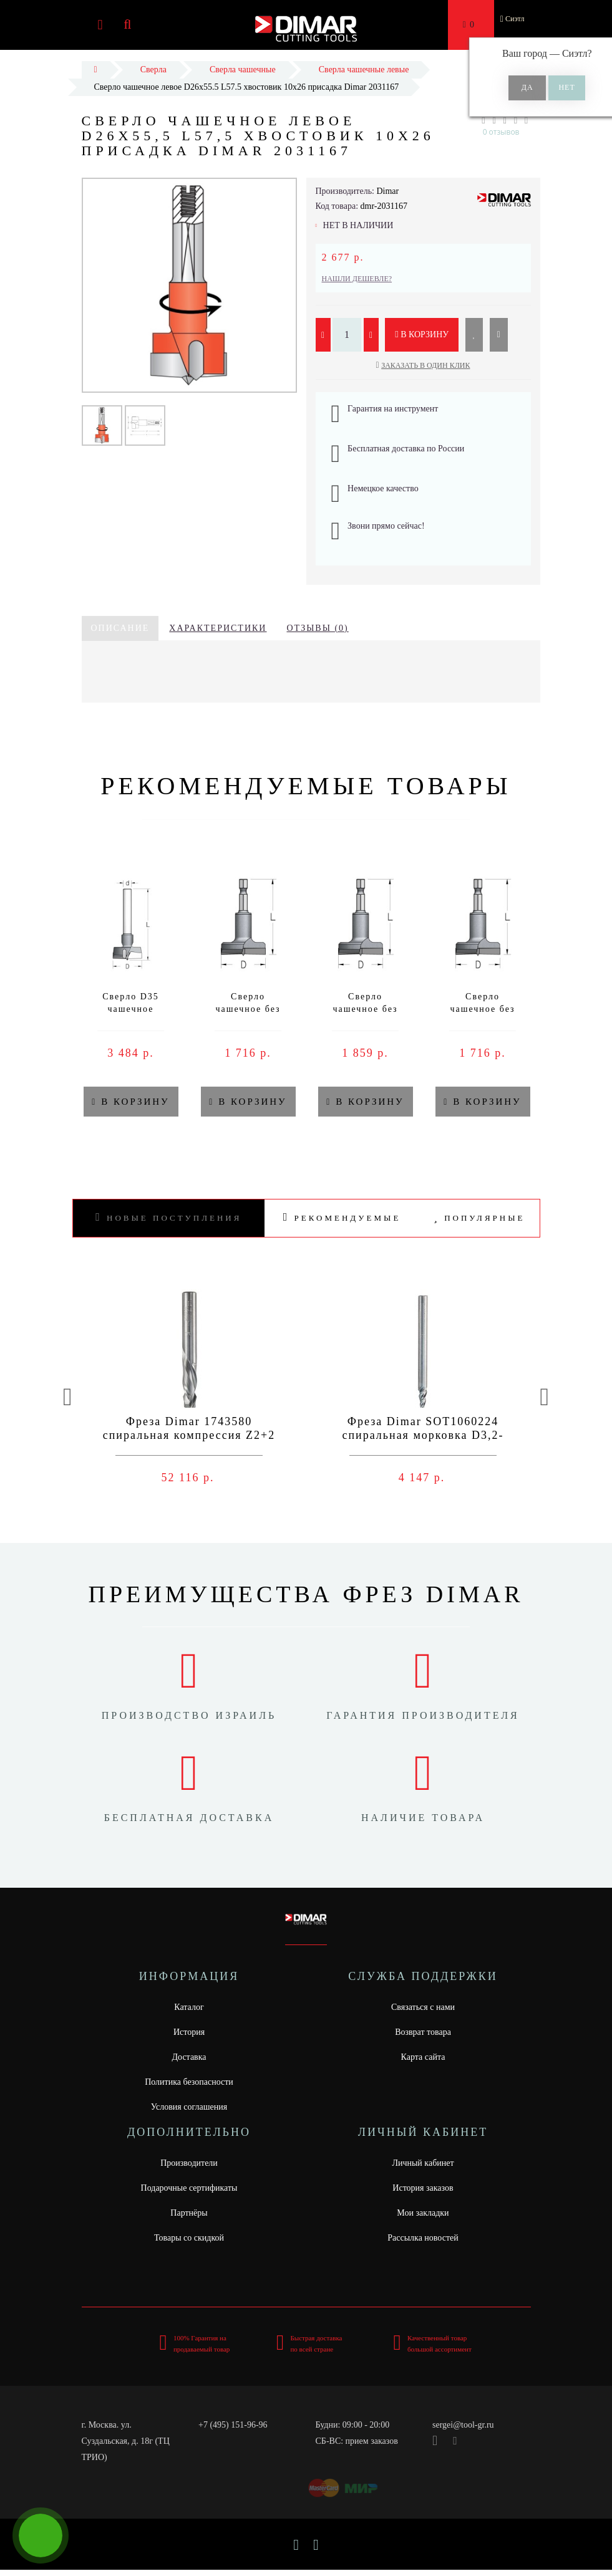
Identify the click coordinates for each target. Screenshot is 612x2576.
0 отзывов (501, 132)
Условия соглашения (189, 2107)
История (189, 2032)
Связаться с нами (423, 2007)
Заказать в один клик (425, 365)
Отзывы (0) (317, 628)
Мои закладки (423, 2213)
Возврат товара (423, 2032)
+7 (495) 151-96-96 (233, 2424)
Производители (189, 2163)
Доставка (189, 2057)
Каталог (188, 2007)
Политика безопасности (189, 2082)
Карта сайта (423, 2057)
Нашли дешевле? (357, 278)
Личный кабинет (423, 2163)
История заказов (422, 2188)
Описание (120, 628)
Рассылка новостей (423, 2237)
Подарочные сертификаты (189, 2188)
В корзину (422, 334)
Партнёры (188, 2213)
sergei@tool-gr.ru (463, 2424)
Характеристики (217, 628)
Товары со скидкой (189, 2237)
